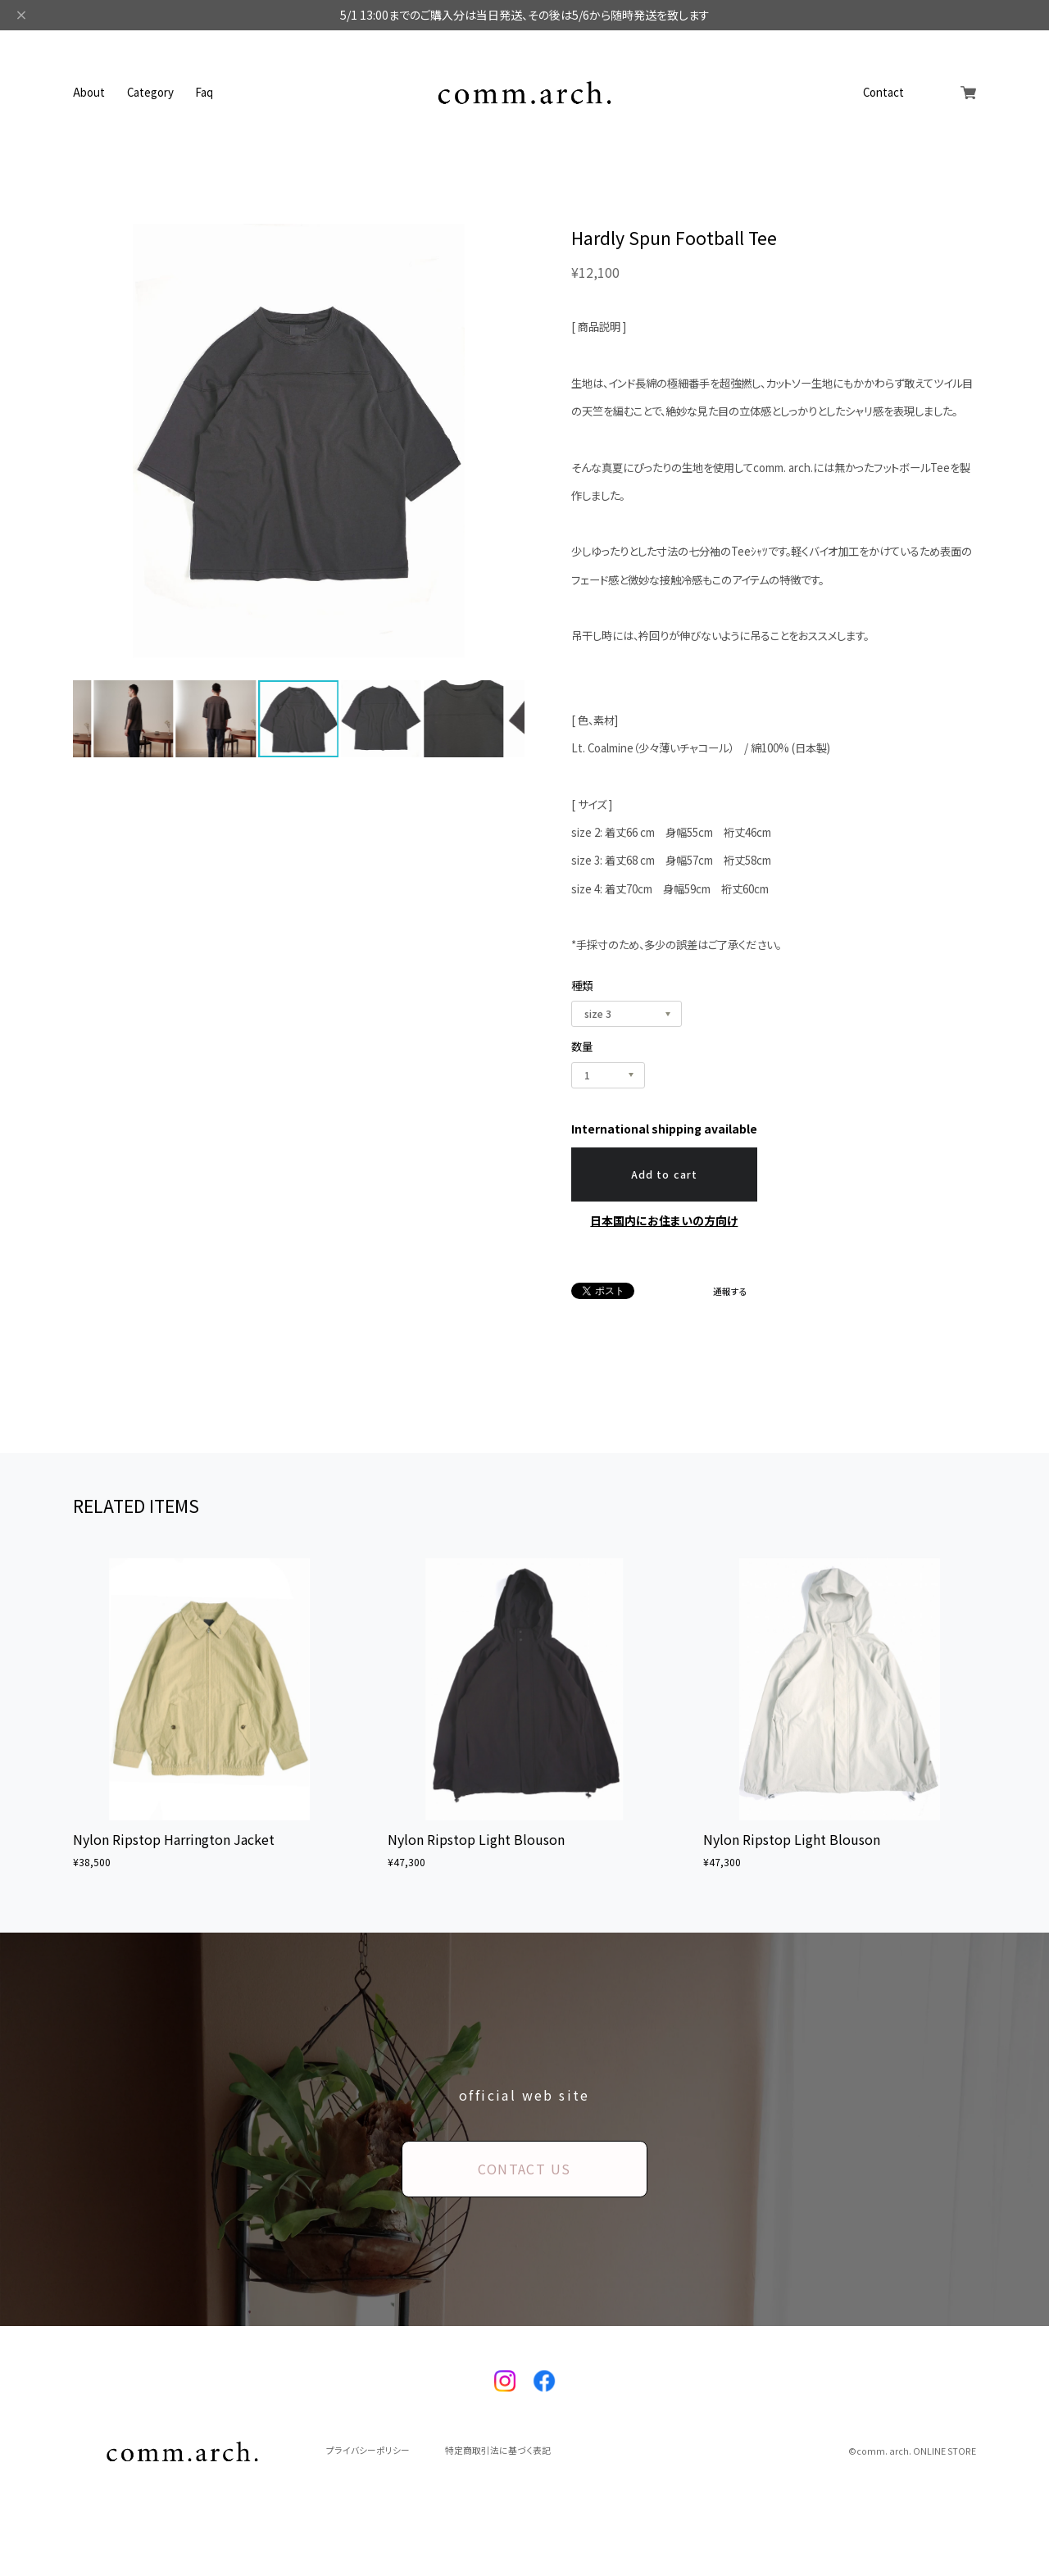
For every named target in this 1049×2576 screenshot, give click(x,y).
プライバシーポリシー (368, 2451)
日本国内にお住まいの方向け (664, 1220)
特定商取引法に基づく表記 (498, 2451)
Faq (204, 92)
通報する (730, 1292)
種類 (582, 985)
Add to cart (664, 1174)
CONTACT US (524, 2168)
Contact (883, 92)
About (89, 92)
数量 (582, 1046)
